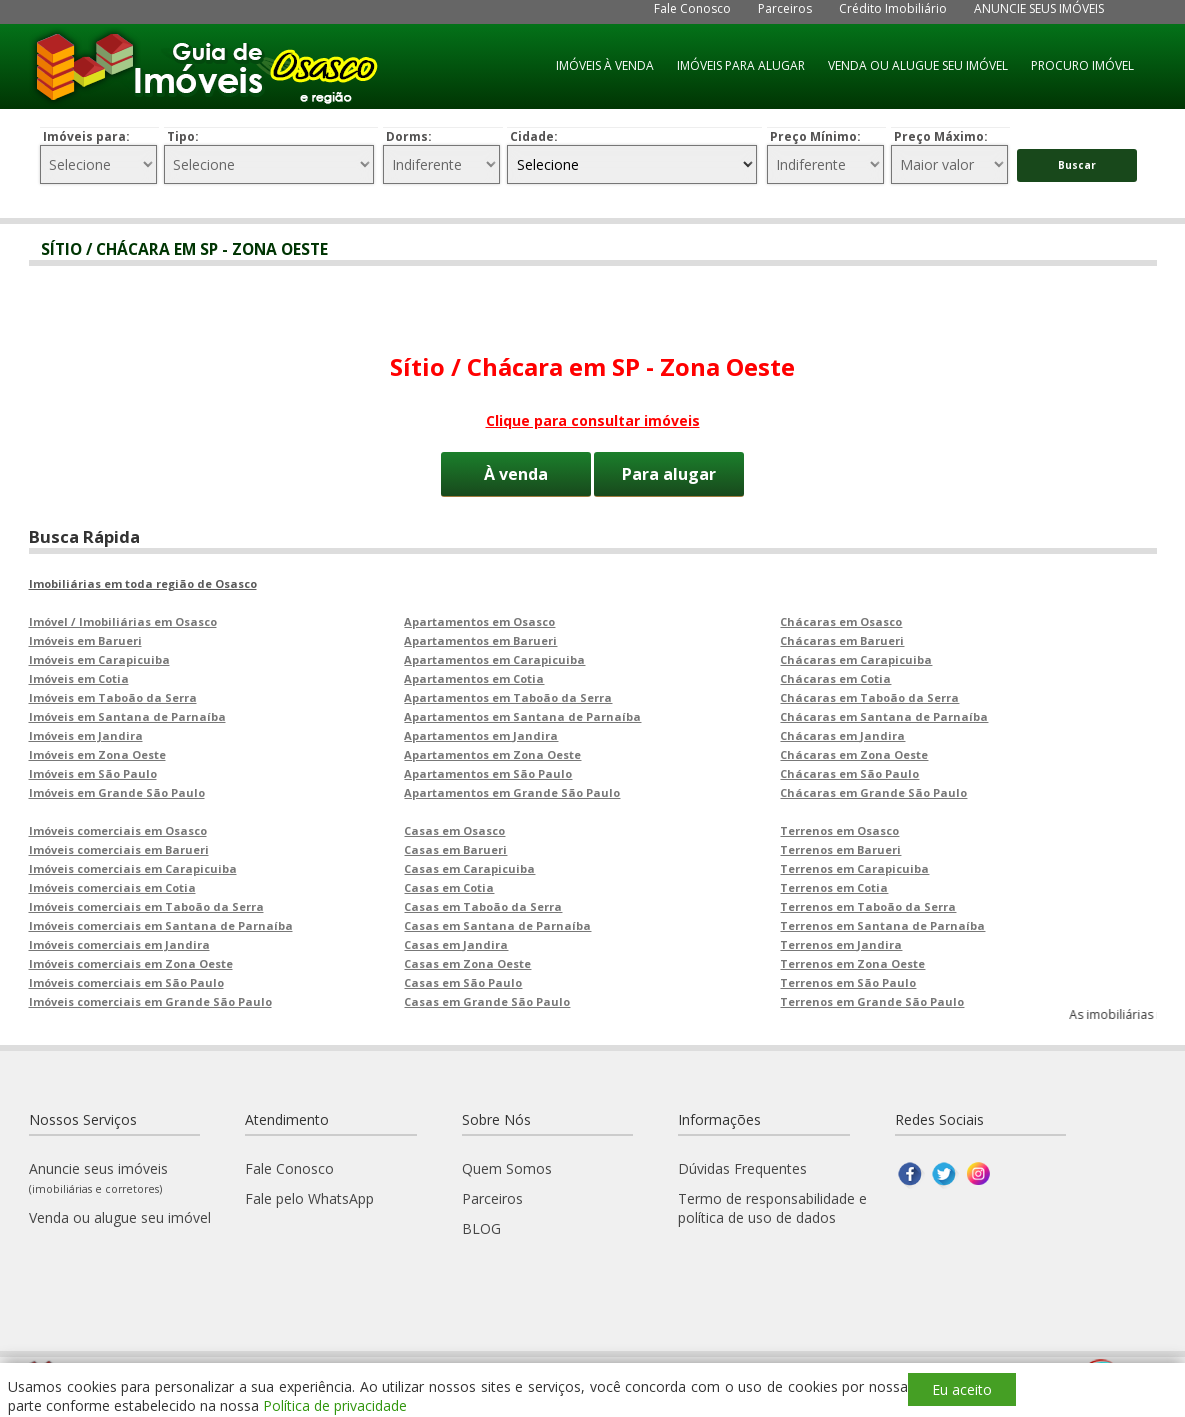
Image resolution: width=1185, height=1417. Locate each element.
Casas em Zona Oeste (467, 963)
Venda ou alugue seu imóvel (120, 1217)
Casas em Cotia (449, 887)
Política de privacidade (335, 1405)
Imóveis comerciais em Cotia (112, 887)
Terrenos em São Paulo (848, 982)
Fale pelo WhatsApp (309, 1198)
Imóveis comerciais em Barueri (119, 849)
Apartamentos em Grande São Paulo (512, 792)
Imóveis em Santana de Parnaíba (127, 716)
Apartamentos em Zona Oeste (492, 754)
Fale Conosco (692, 8)
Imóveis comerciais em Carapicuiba (133, 868)
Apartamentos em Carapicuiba (494, 659)
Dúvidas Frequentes (742, 1168)
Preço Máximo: (941, 136)
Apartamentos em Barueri (480, 640)
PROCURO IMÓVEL (1082, 65)
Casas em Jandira (456, 944)
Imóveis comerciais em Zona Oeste (131, 963)
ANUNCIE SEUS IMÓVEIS (1039, 8)
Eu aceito (962, 1389)
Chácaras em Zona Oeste (854, 754)
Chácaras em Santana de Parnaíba (884, 716)
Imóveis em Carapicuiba (99, 659)
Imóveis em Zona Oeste (97, 754)
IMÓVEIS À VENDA (605, 65)
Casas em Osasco (454, 830)
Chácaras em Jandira (842, 735)
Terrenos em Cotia (834, 887)
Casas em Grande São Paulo (487, 1001)
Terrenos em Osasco (839, 830)
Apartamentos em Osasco (479, 621)
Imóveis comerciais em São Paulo (126, 982)
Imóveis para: (86, 136)
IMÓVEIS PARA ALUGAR (741, 65)
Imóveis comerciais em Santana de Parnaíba (161, 925)
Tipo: (183, 136)
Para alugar (669, 474)
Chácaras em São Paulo (849, 773)
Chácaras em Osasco (841, 621)
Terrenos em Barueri (840, 849)
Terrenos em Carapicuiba (854, 868)
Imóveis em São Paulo (93, 773)
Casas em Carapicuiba (469, 868)
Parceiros (785, 8)
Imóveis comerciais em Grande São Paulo (150, 1001)
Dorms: (409, 136)
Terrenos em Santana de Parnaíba (882, 925)
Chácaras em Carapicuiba (856, 659)
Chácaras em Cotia (835, 678)
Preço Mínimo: (815, 136)
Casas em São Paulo (463, 982)
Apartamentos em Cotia (474, 678)
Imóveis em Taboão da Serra (113, 697)
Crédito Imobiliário (893, 8)
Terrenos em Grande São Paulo (872, 1001)
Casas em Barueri (455, 849)
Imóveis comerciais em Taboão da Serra (146, 906)
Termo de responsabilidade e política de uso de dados (772, 1208)
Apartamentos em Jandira (481, 735)
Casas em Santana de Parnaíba (497, 925)
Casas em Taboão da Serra (483, 906)
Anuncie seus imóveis (98, 1177)
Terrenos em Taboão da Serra (868, 906)
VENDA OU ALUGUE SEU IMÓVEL (918, 65)
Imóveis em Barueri (85, 640)
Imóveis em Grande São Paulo (117, 792)
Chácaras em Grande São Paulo (873, 792)
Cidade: (534, 136)
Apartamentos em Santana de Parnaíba (522, 716)
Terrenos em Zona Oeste (852, 963)
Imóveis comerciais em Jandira (119, 944)
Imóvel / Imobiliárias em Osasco (123, 621)
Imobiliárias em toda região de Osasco (143, 583)
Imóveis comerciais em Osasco (118, 830)
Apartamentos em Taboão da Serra (508, 697)
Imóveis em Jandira (86, 735)
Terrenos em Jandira (841, 944)
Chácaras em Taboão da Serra (869, 697)
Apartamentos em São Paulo (488, 773)
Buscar (1077, 165)
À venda (516, 474)
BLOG (481, 1228)
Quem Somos (507, 1168)
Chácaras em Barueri (842, 640)
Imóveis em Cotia (79, 678)
